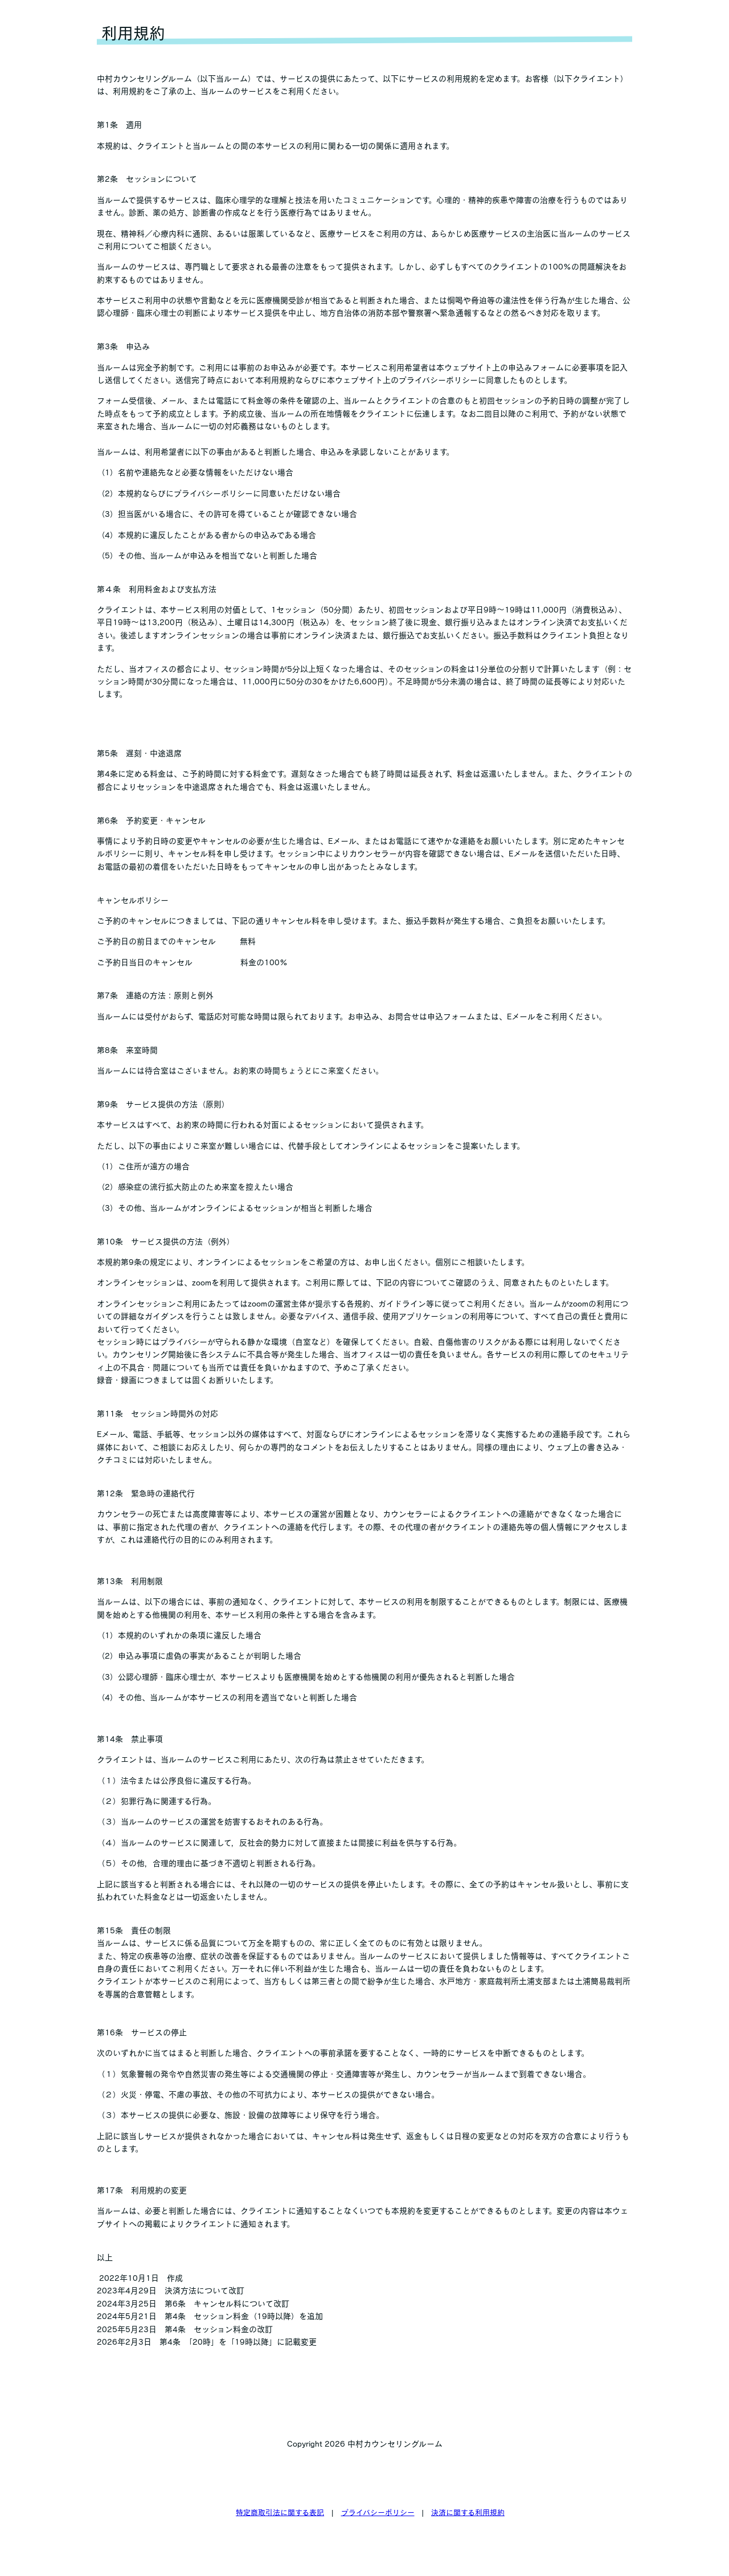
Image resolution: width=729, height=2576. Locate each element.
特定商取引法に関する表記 (280, 2512)
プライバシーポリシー (378, 2512)
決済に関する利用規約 (468, 2512)
